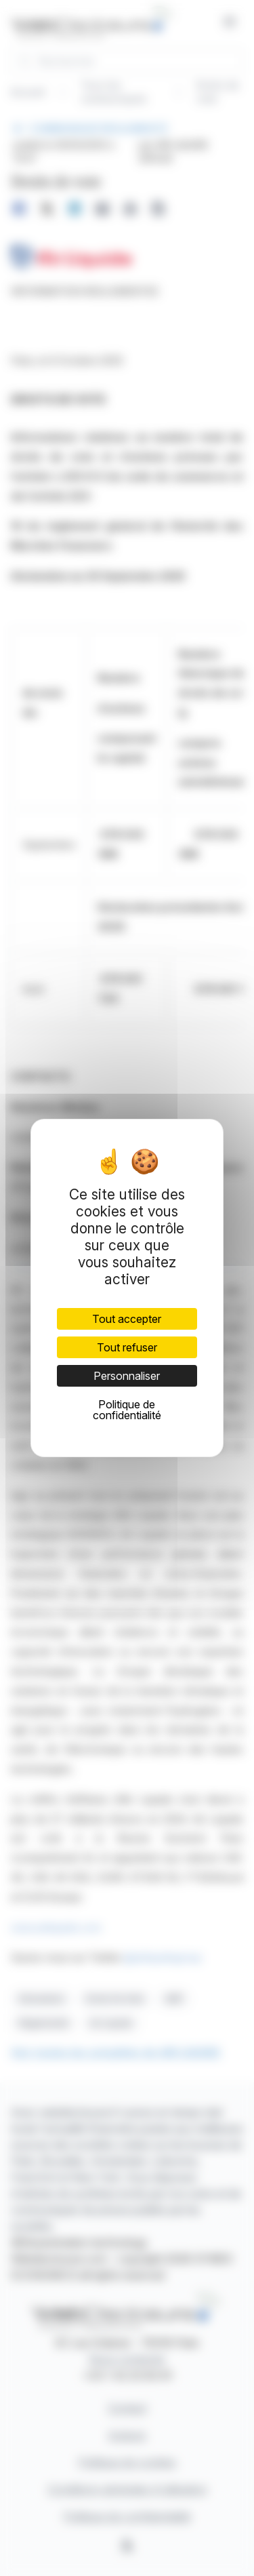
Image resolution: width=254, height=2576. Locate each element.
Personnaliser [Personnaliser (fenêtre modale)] (126, 1376)
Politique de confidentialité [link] (127, 1410)
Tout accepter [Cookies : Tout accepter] (126, 1319)
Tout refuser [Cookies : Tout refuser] (127, 1347)
